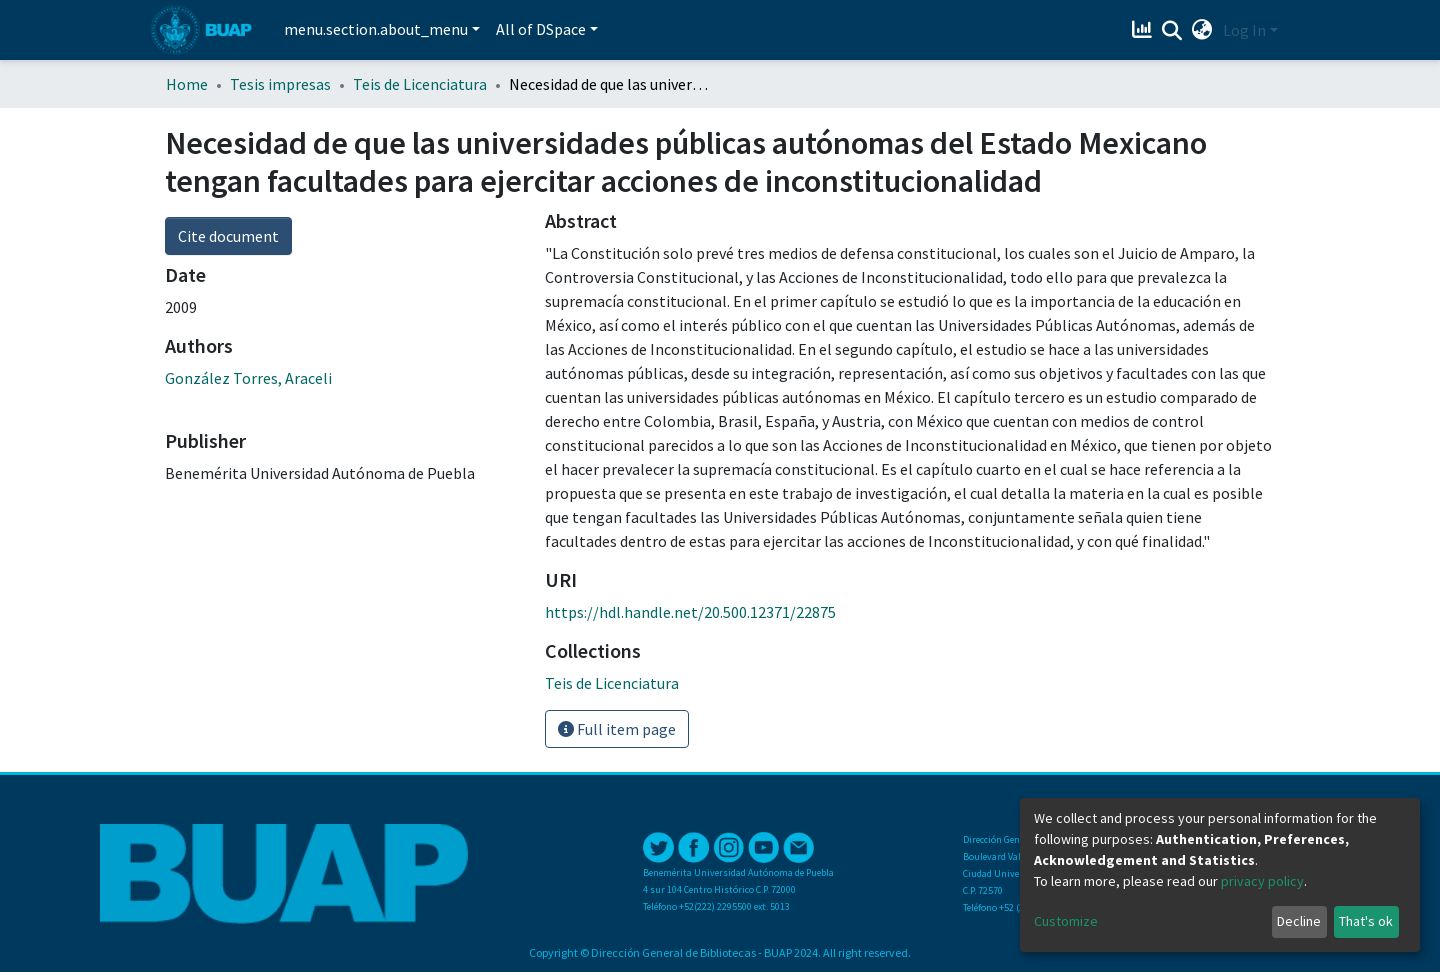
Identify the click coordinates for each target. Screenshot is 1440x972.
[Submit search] (1172, 31)
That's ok (1366, 921)
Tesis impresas (280, 84)
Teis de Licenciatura (420, 84)
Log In (1244, 30)
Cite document (228, 236)
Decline (1299, 921)
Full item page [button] (617, 729)
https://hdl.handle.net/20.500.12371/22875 (690, 612)
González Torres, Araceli (248, 378)
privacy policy (1262, 881)
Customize (1066, 921)
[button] (1202, 30)
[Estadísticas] (1144, 30)
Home (187, 84)
